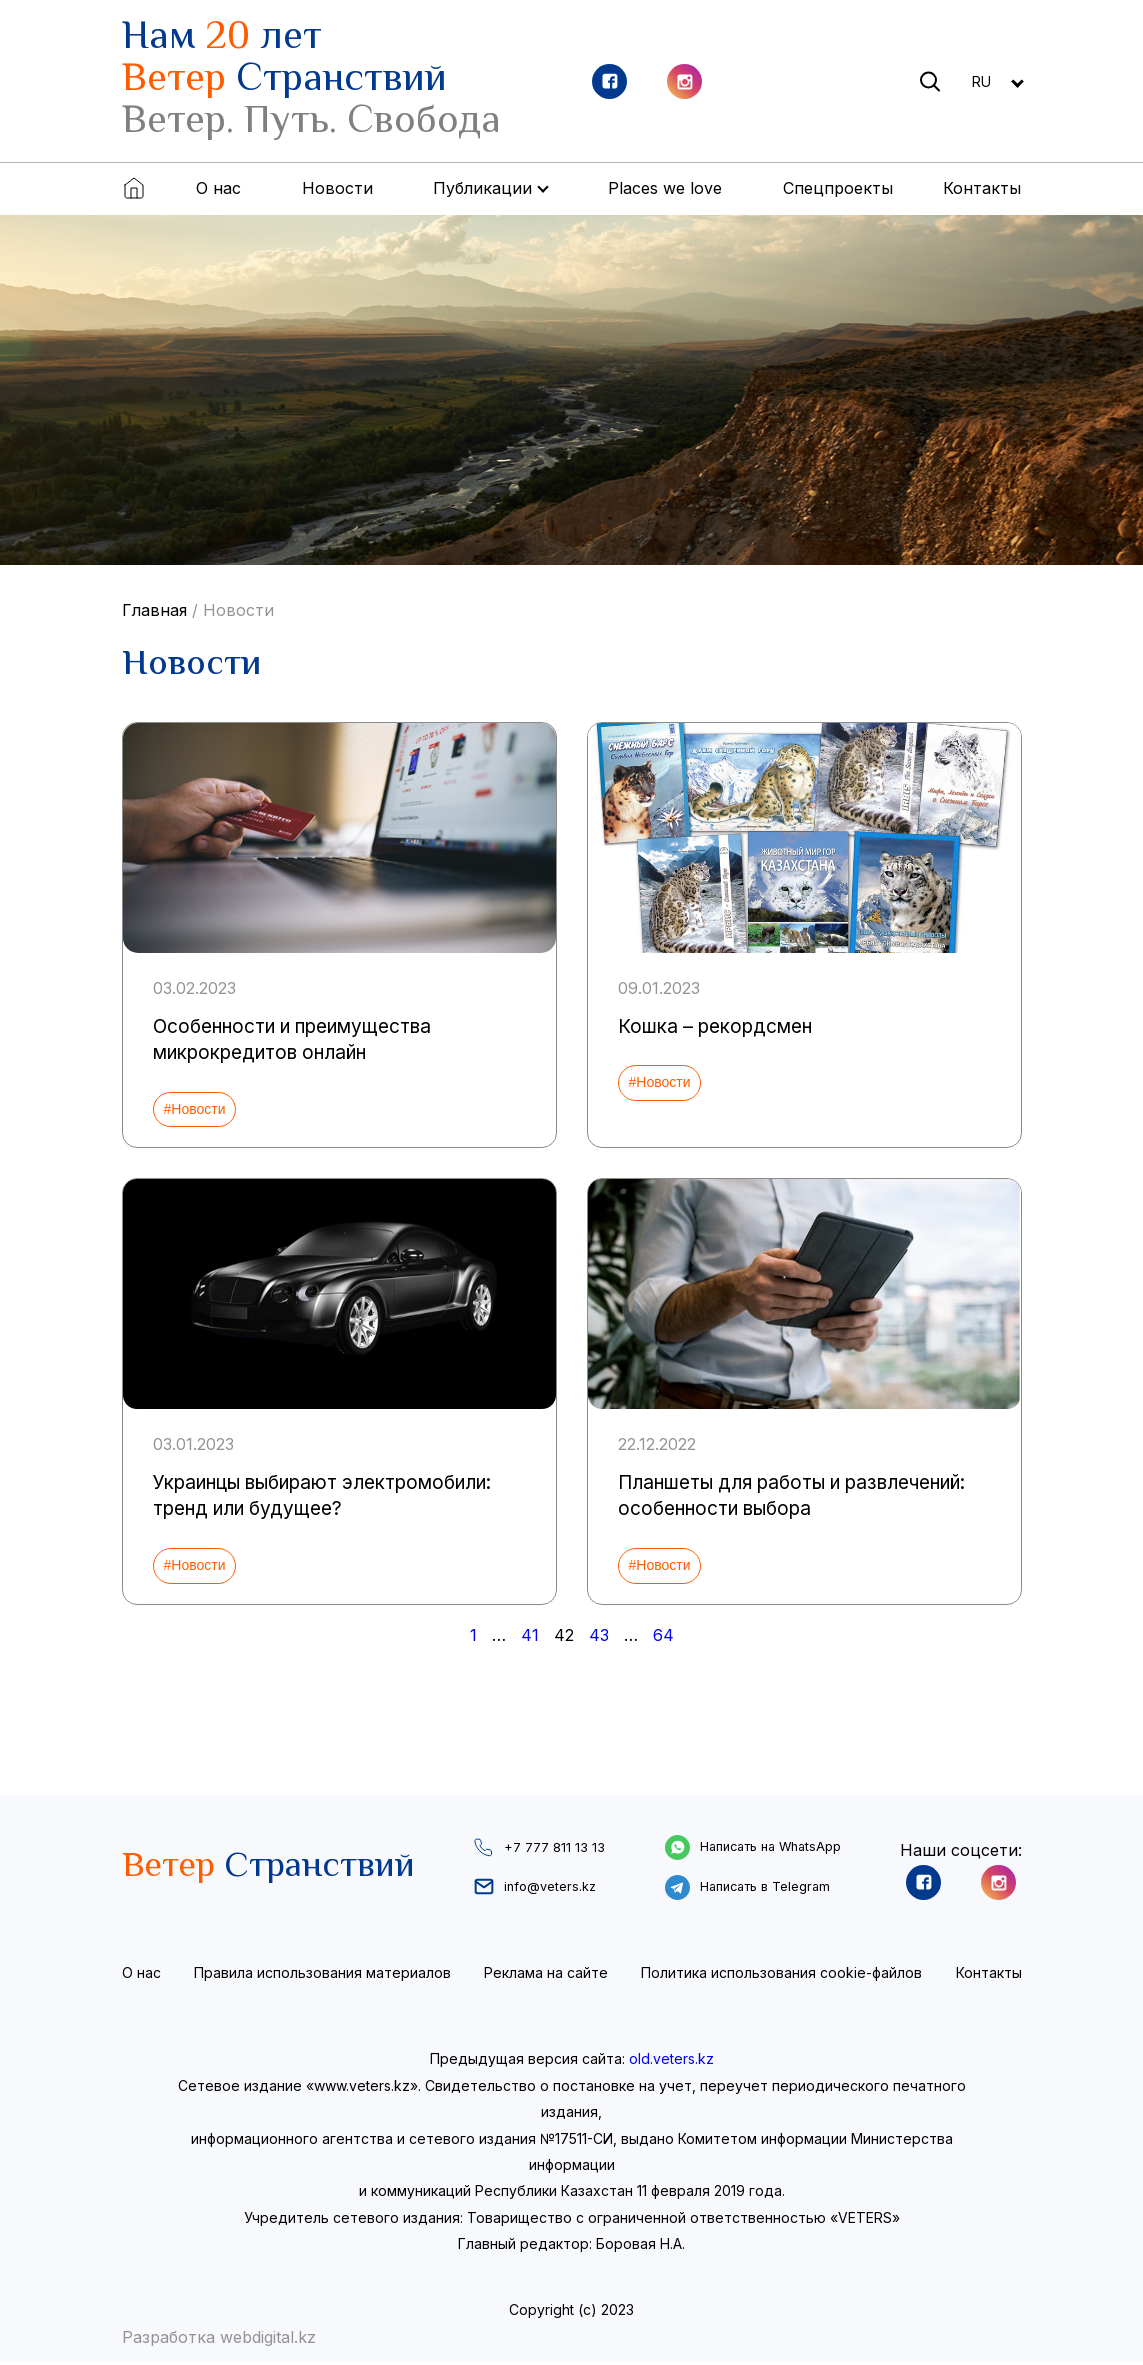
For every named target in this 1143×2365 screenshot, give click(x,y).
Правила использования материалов (322, 1974)
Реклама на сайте (546, 1974)
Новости (337, 188)
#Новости (195, 1109)
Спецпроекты (838, 188)
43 (599, 1635)
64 (663, 1635)
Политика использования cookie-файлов (781, 1974)
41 (530, 1635)
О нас (218, 188)
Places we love (665, 188)
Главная (154, 610)
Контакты (982, 188)
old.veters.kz (671, 2061)
